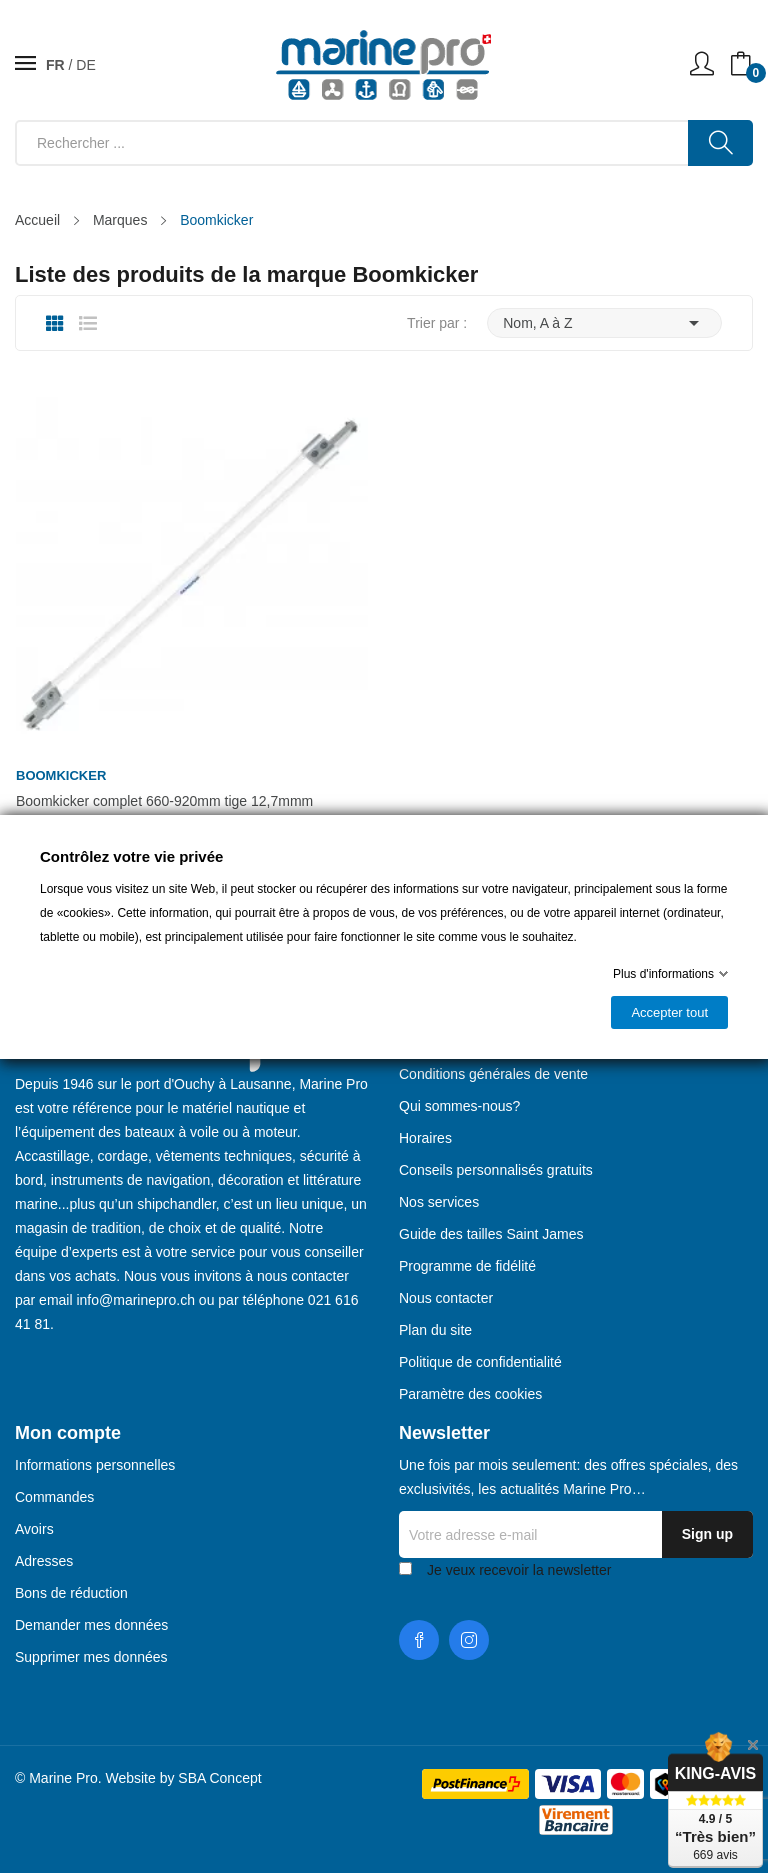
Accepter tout (669, 1012)
